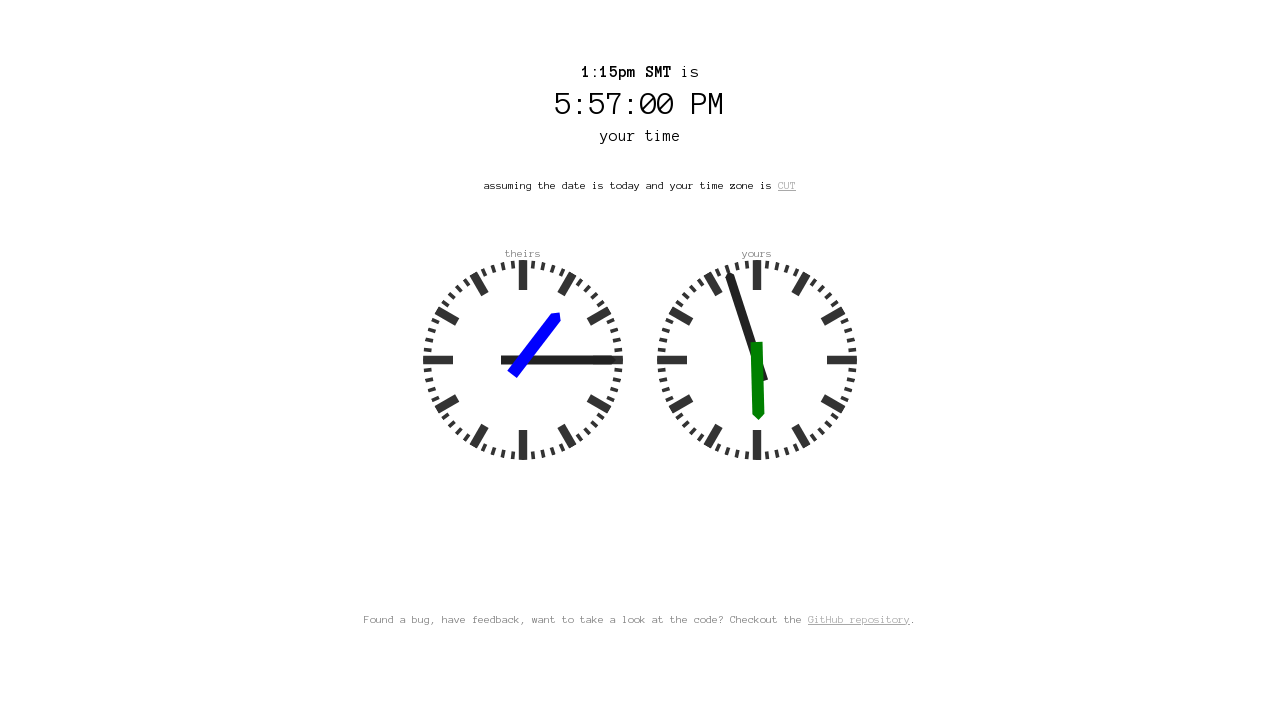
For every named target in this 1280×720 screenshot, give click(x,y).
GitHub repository (859, 619)
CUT (787, 185)
